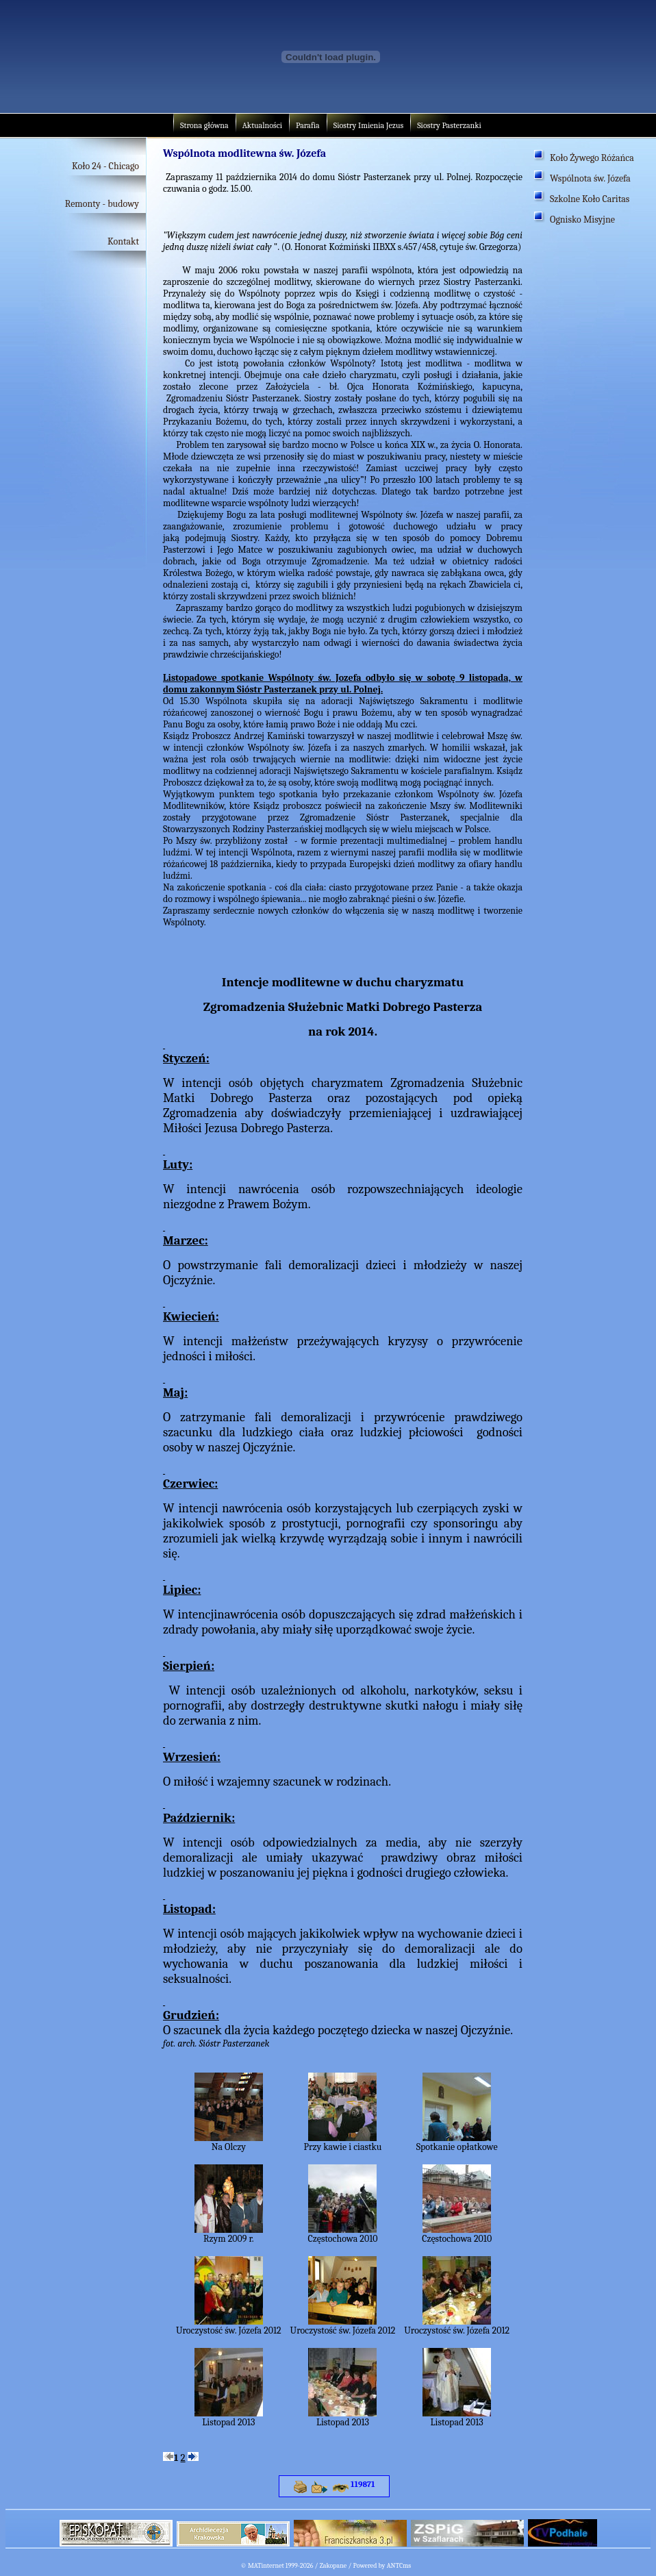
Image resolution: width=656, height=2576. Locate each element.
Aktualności (262, 125)
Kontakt (123, 241)
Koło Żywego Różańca (592, 158)
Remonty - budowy (102, 204)
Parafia (308, 125)
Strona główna (204, 125)
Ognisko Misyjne (582, 219)
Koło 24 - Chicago (105, 166)
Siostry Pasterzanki (449, 125)
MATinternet (266, 2566)
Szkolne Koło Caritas (589, 199)
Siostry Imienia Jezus (368, 125)
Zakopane (333, 2566)
